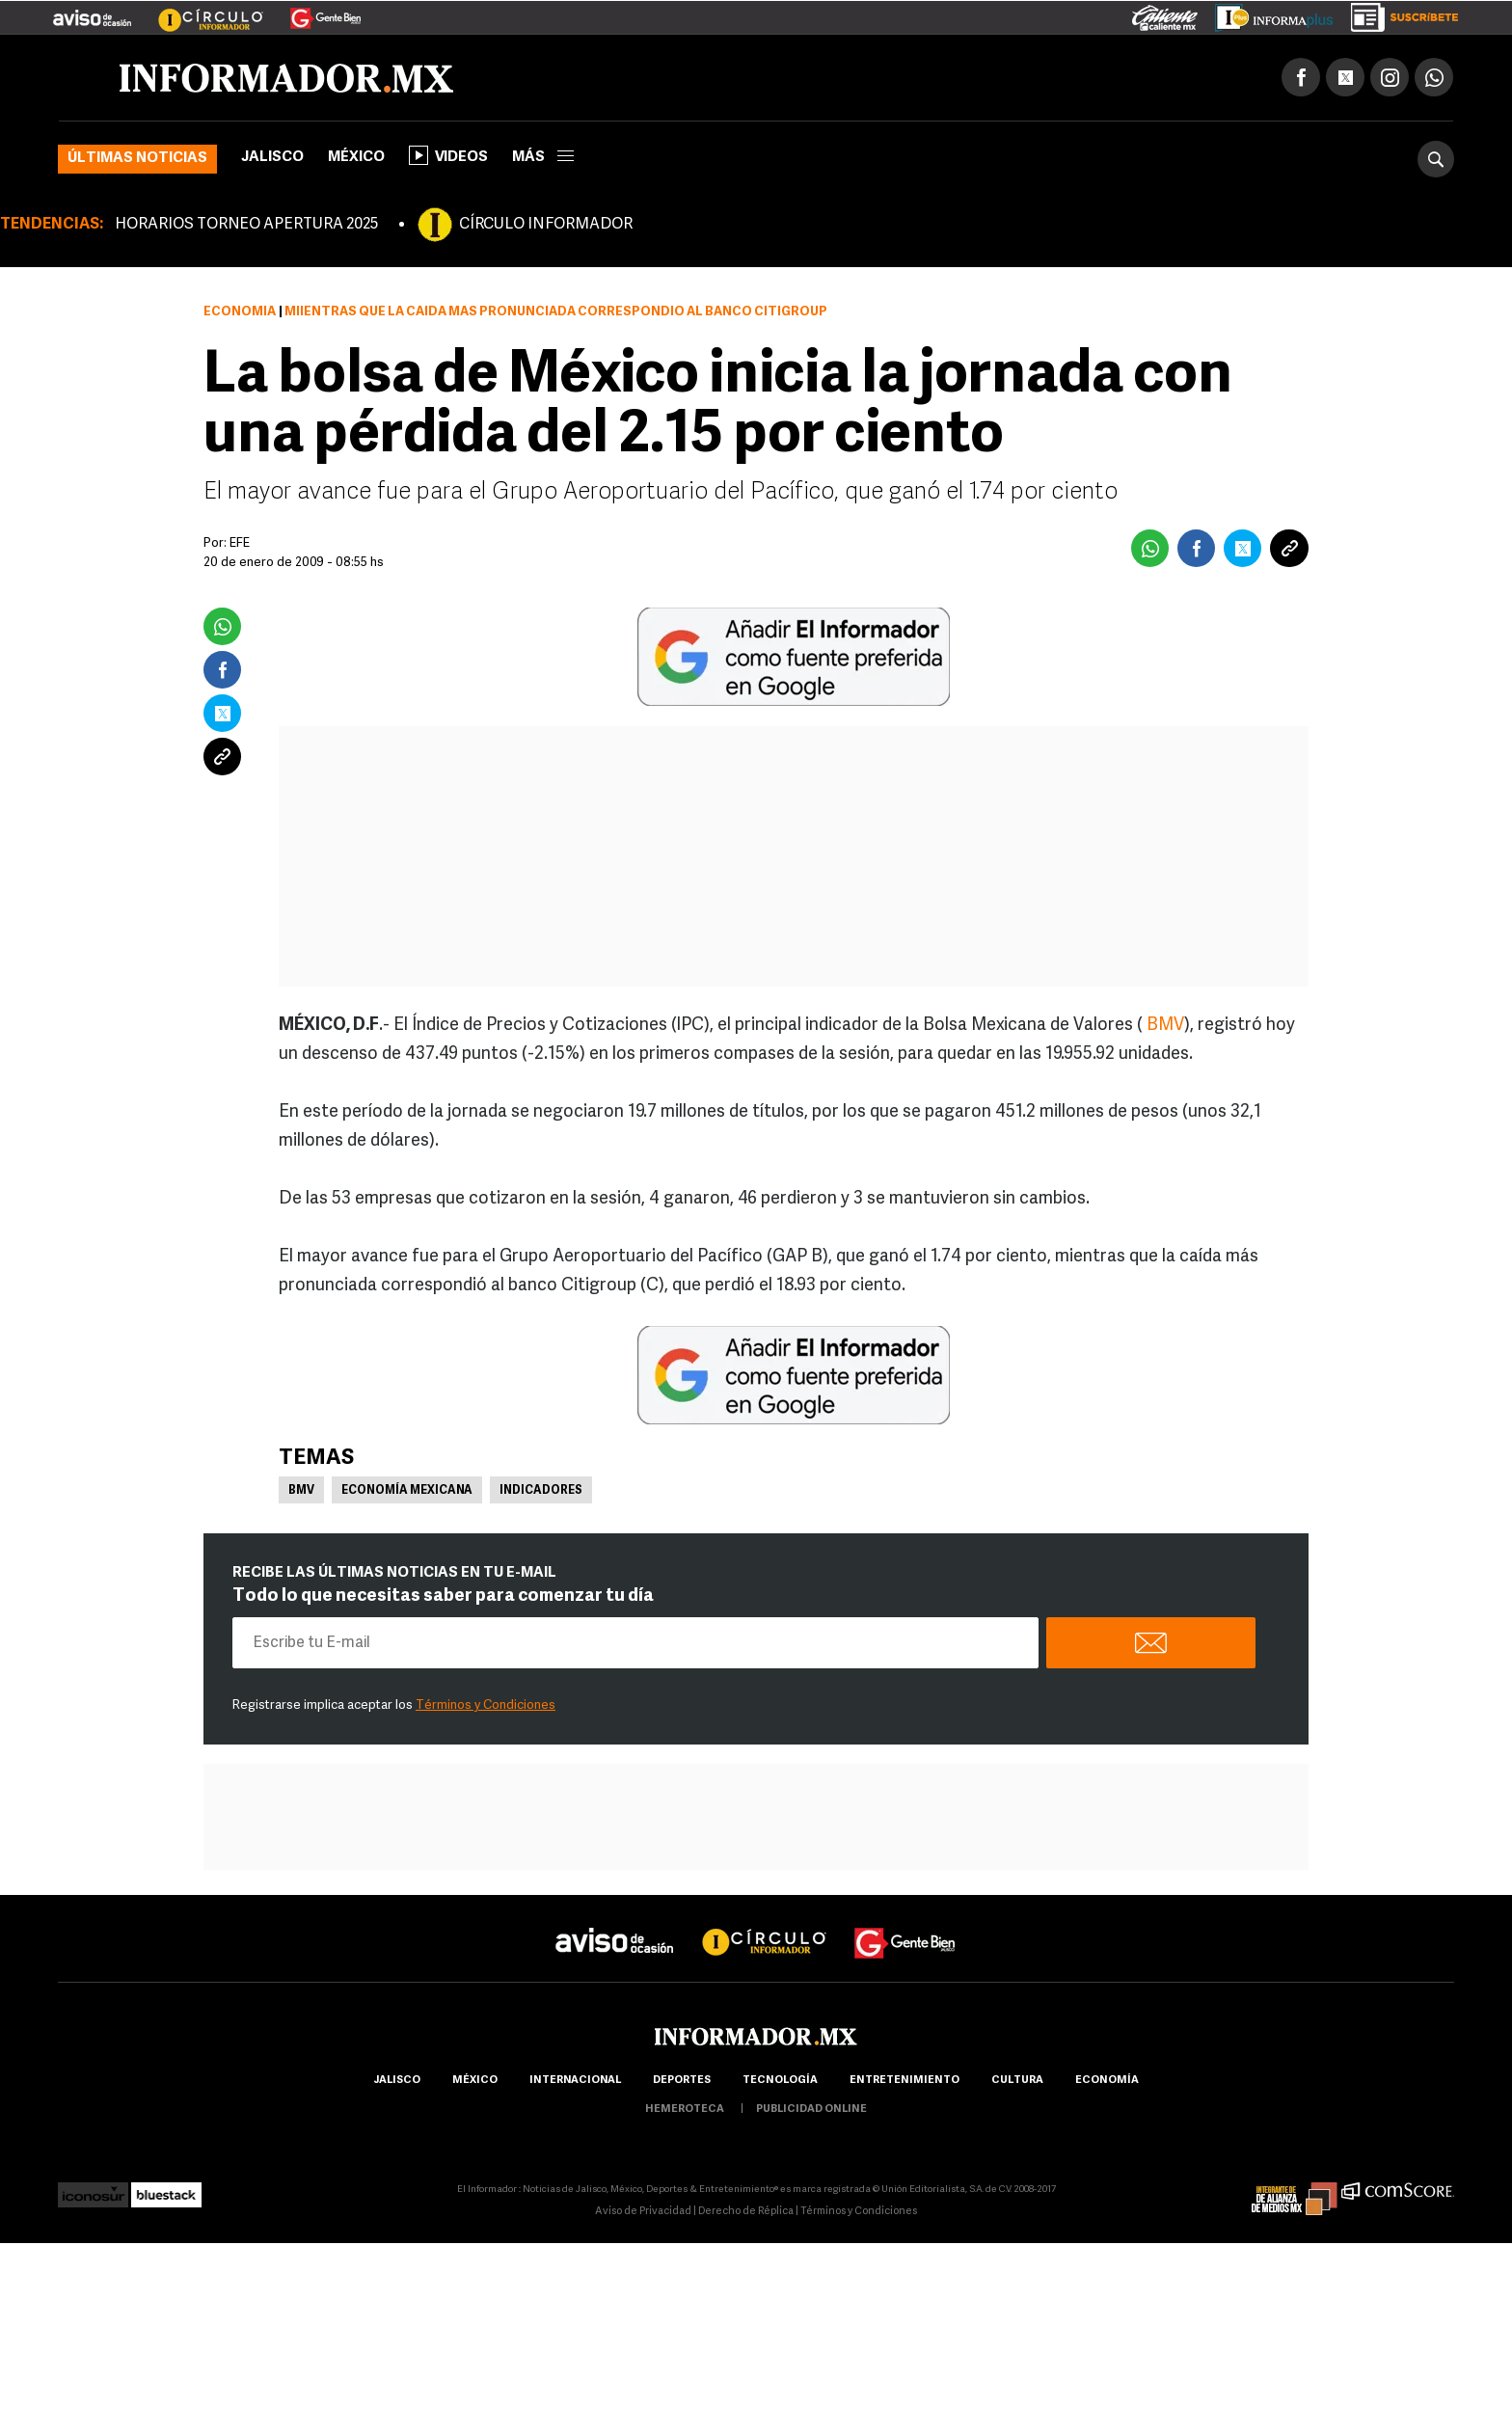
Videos (448, 155)
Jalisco (272, 157)
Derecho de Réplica (746, 2211)
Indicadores (541, 1491)
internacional (575, 2080)
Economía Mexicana (406, 1491)
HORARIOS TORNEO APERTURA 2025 (246, 224)
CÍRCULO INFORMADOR (546, 224)
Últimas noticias (137, 158)
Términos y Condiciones (485, 1705)
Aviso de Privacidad (643, 2211)
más (543, 157)
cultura (1017, 2080)
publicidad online (811, 2109)
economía (1107, 2080)
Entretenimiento (904, 2080)
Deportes (682, 2080)
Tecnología (780, 2080)
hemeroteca (684, 2109)
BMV (1165, 1025)
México (356, 157)
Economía (239, 312)
